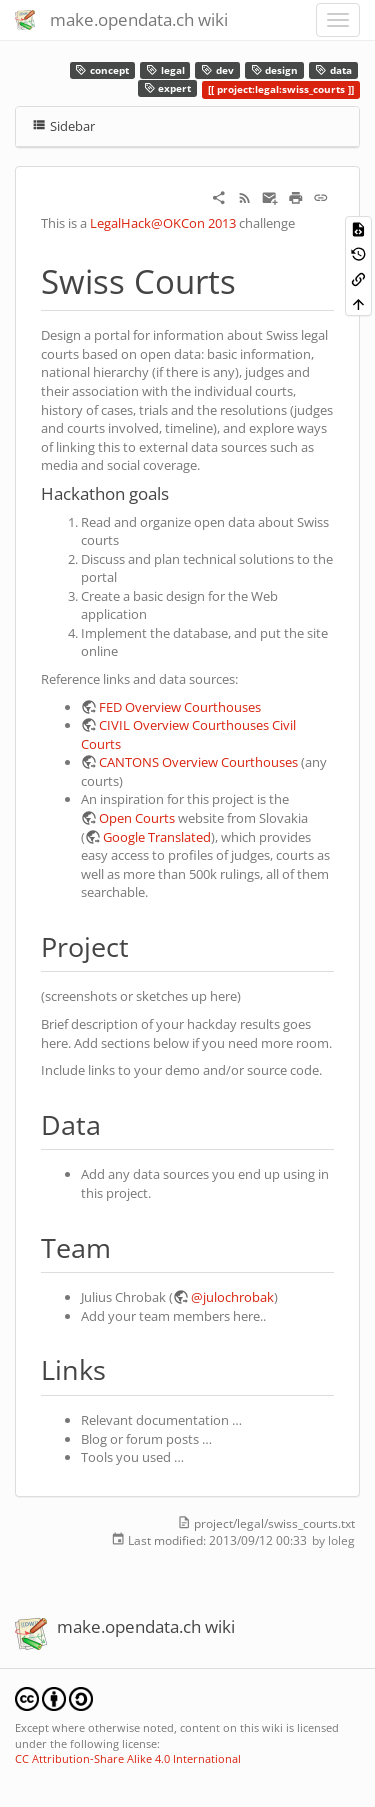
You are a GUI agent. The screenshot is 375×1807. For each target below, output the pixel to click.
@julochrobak (232, 1297)
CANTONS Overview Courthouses (198, 762)
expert (168, 88)
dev (217, 70)
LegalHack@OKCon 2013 (163, 223)
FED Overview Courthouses (180, 707)
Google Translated (157, 837)
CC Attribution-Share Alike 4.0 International (128, 1758)
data (333, 70)
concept (102, 70)
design (275, 70)
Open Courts (137, 818)
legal (165, 70)
